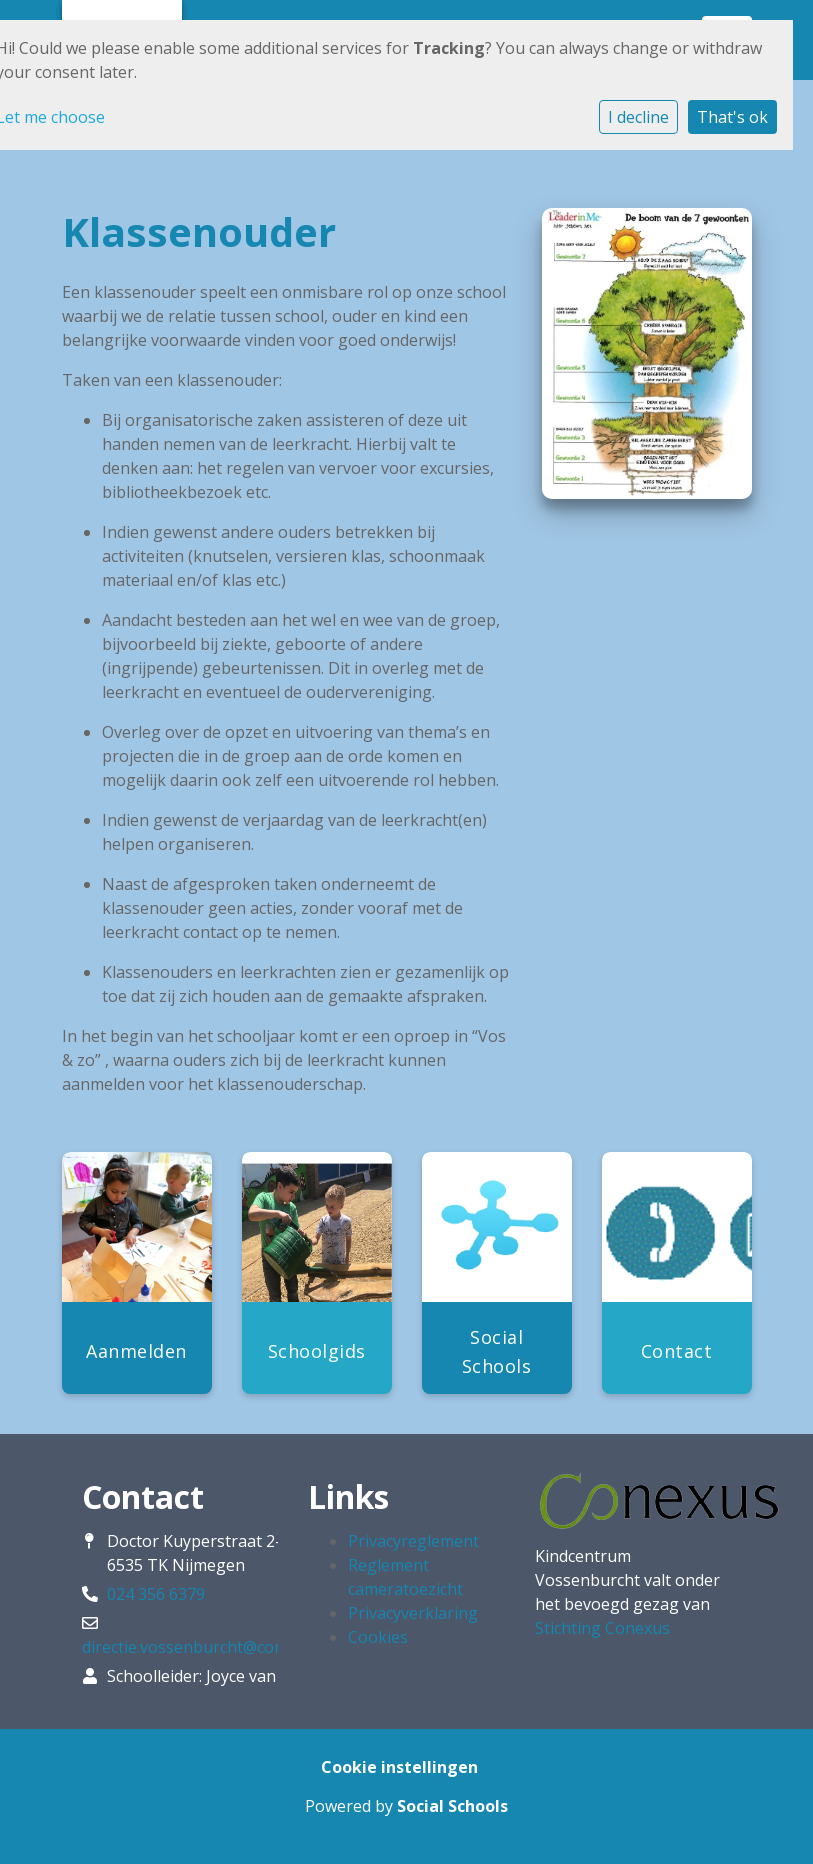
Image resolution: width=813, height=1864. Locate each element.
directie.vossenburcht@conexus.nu (212, 1647)
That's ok (732, 117)
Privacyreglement (413, 1541)
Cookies (378, 1637)
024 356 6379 (156, 1594)
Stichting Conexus (602, 1628)
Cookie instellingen (399, 1767)
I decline (638, 117)
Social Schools (452, 1806)
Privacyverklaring (413, 1613)
